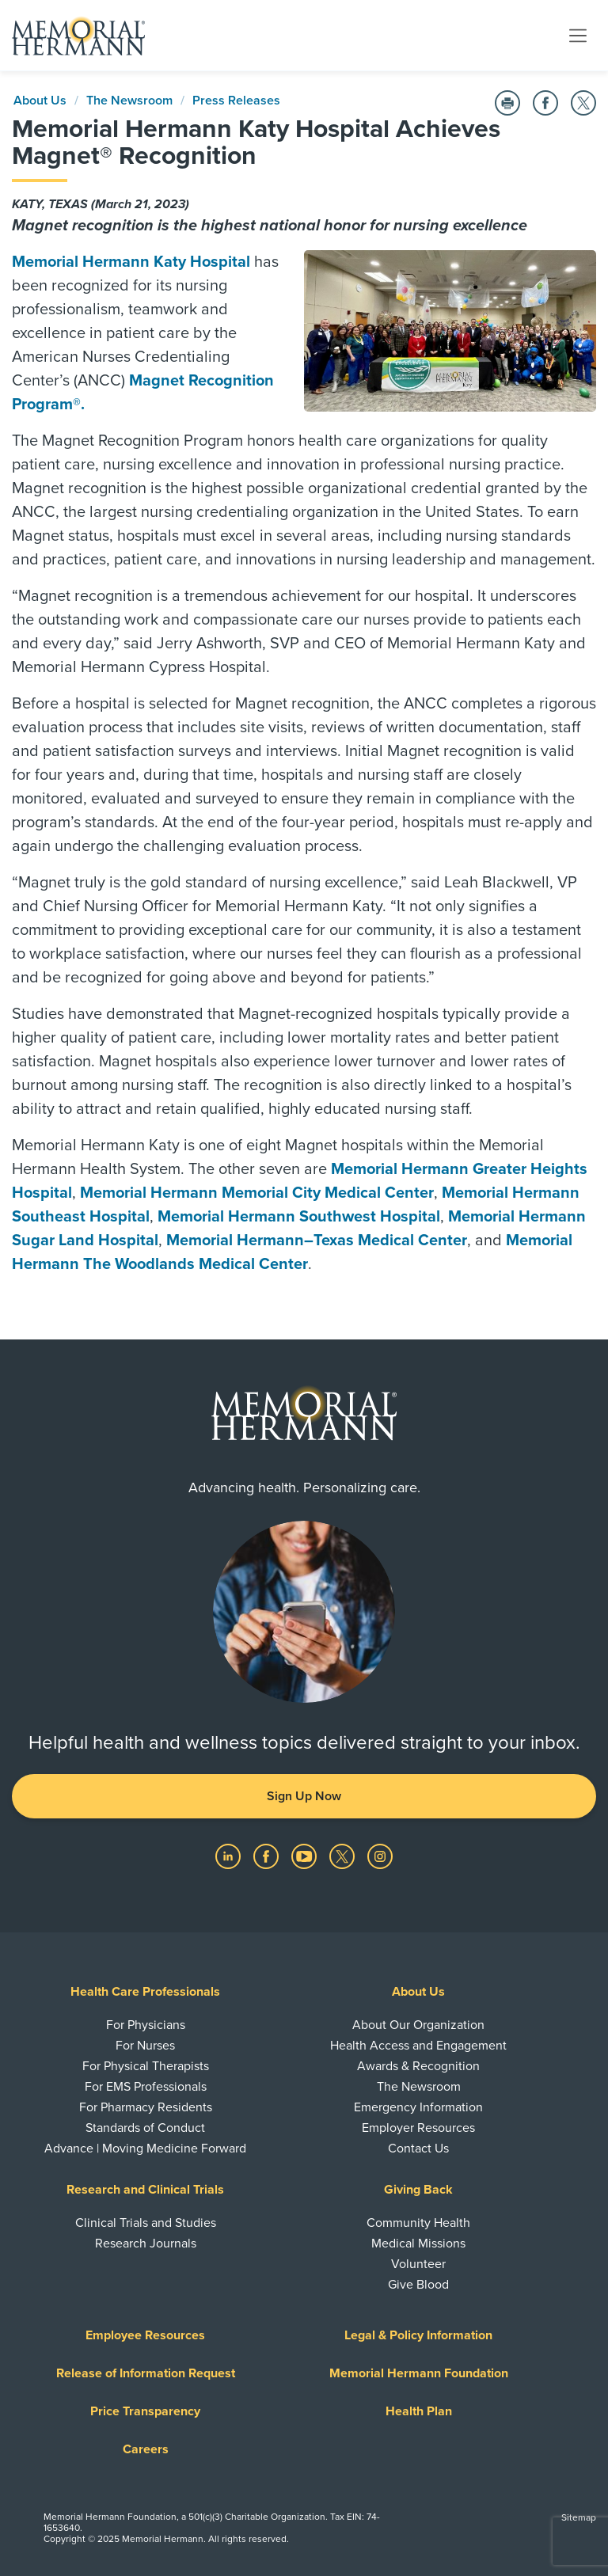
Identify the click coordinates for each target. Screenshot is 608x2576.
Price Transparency (145, 2411)
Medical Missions (418, 2243)
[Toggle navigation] (578, 35)
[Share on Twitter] (583, 103)
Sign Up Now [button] (304, 1796)
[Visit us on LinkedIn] (229, 1856)
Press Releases (236, 100)
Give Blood (418, 2285)
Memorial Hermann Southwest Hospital (299, 1216)
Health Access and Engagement (418, 2045)
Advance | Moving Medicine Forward (145, 2148)
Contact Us (418, 2148)
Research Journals (145, 2243)
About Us (39, 100)
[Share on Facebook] (545, 103)
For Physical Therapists (145, 2066)
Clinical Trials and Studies (145, 2223)
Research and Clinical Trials (145, 2190)
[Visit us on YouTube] (305, 1856)
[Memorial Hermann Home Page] (78, 35)
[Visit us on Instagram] (380, 1856)
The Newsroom (129, 100)
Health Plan (419, 2411)
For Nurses (145, 2045)
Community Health (418, 2223)
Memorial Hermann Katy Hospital (131, 262)
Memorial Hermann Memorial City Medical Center (257, 1193)
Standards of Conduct (145, 2128)
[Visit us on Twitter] (343, 1856)
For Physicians (145, 2025)
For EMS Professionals (146, 2087)
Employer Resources (418, 2128)
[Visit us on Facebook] (267, 1856)
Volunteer (418, 2264)
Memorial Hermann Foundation (418, 2373)
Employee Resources (145, 2335)
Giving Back (418, 2190)
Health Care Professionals (145, 1992)
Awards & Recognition (418, 2066)
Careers (146, 2449)
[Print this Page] (507, 103)
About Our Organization (418, 2025)
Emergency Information (418, 2107)
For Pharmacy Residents (145, 2107)
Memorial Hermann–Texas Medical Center (316, 1240)
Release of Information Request (145, 2373)
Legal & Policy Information (418, 2335)
